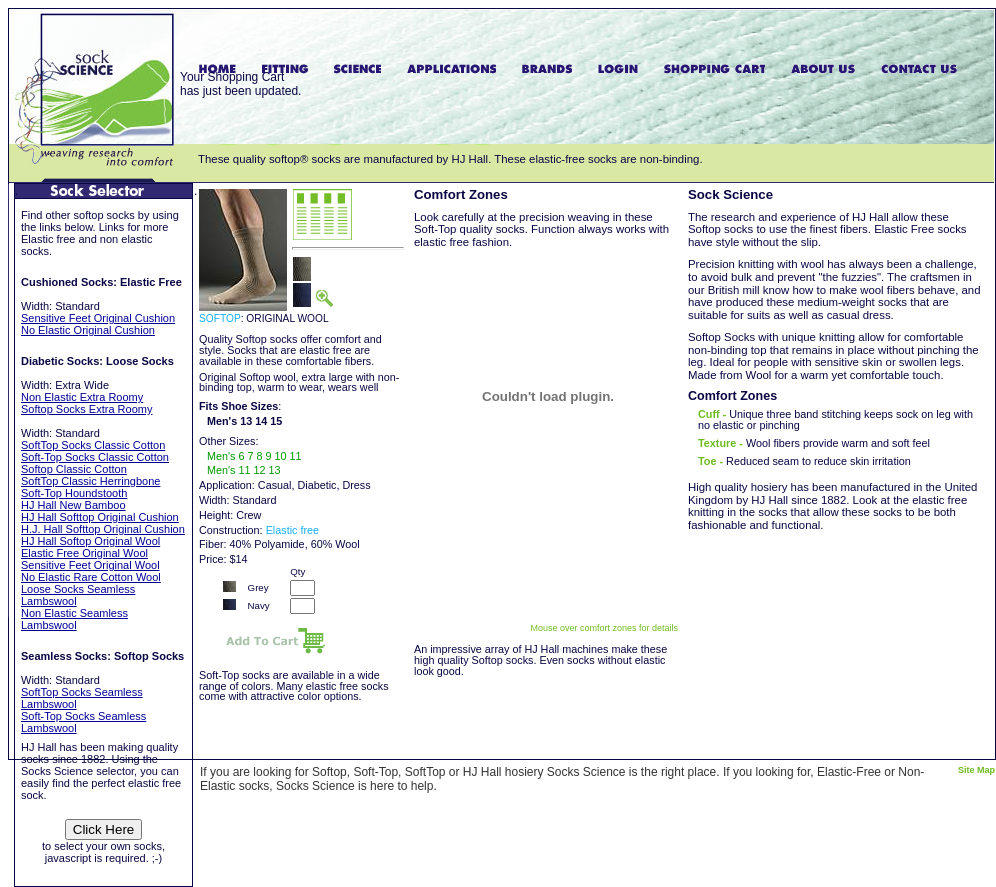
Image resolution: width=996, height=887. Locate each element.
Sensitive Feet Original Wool (90, 565)
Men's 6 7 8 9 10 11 (254, 456)
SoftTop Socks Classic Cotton (93, 445)
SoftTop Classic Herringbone (90, 481)
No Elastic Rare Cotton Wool (91, 577)
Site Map (976, 770)
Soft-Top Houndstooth (74, 493)
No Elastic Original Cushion (88, 330)
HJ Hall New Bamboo (73, 505)
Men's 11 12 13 (244, 470)
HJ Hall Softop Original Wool (90, 541)
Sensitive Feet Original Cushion (98, 318)
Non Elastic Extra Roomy (82, 397)
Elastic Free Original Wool (84, 553)
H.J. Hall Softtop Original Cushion (103, 529)
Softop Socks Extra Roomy (86, 409)
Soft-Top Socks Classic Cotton (95, 457)
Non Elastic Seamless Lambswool (74, 619)
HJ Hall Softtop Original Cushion (100, 517)
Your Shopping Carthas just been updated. (240, 84)
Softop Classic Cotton (74, 469)
